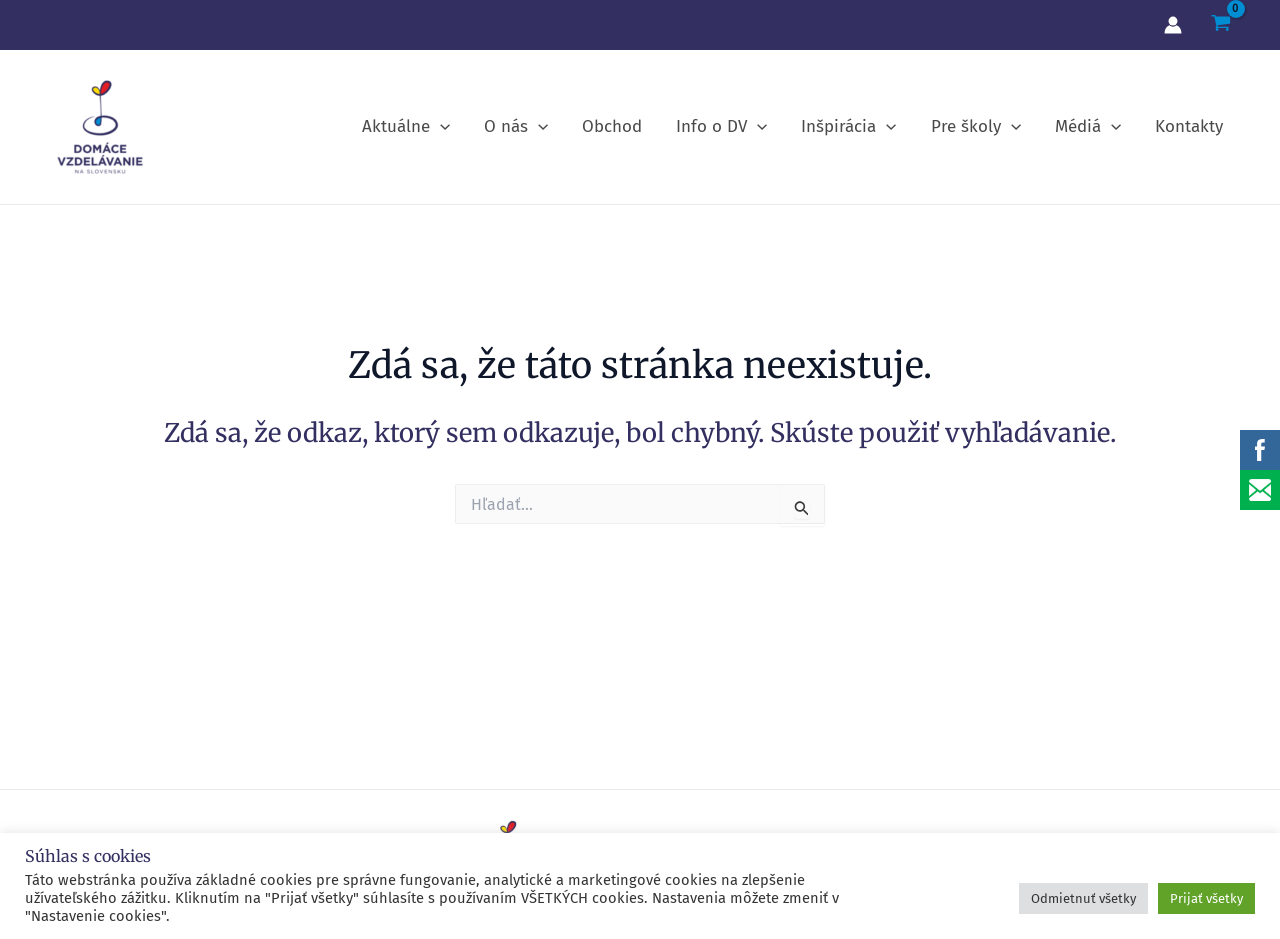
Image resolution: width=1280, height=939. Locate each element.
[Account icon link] (1173, 25)
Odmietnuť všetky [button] (1083, 898)
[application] (440, 127)
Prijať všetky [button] (1206, 898)
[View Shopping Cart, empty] (1221, 25)
